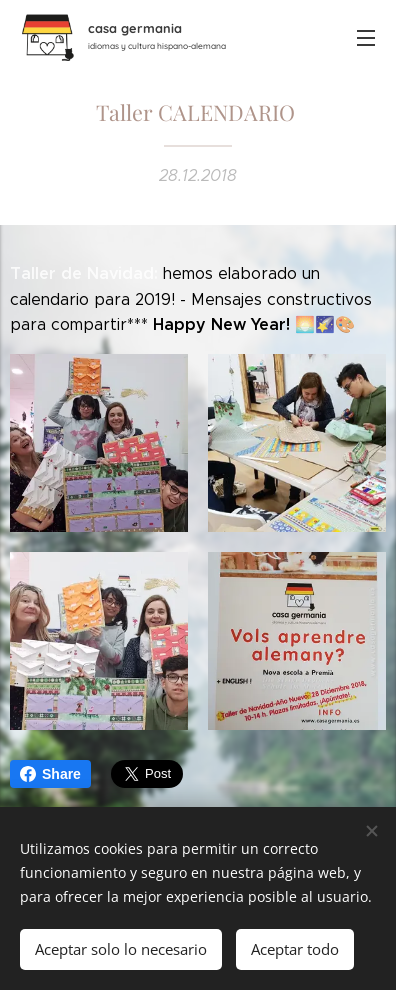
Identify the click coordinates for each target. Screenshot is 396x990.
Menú (366, 38)
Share (50, 774)
